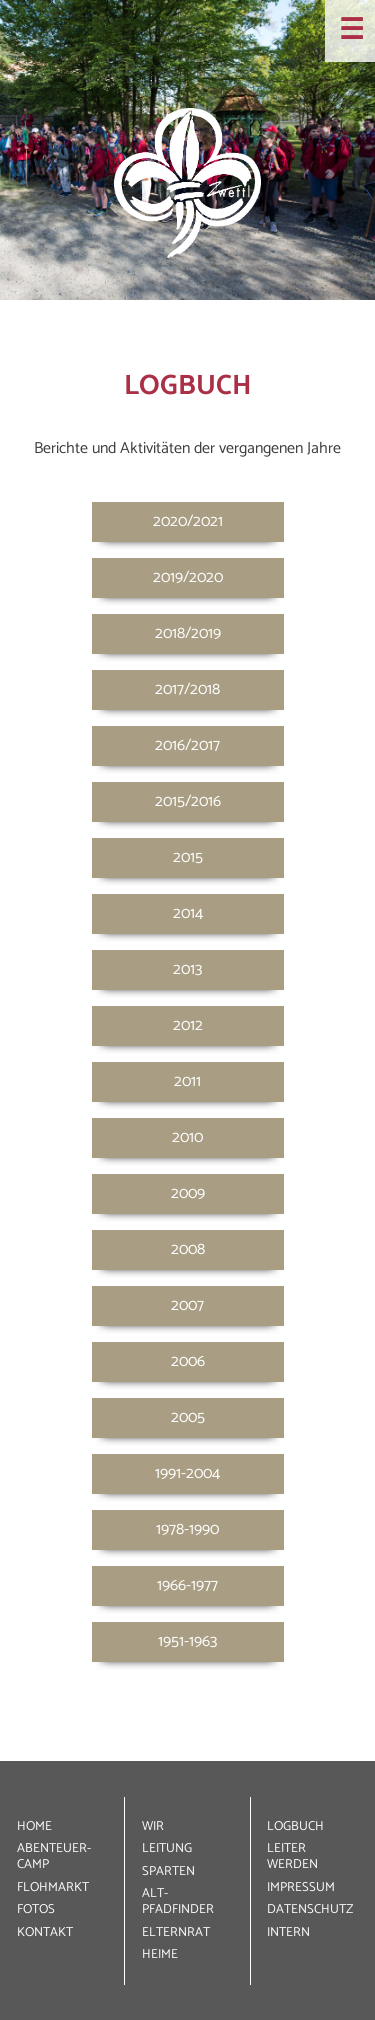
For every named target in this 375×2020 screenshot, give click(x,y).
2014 (188, 913)
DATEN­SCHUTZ (310, 1909)
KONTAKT (45, 1932)
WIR (153, 1826)
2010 (187, 1137)
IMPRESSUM (301, 1887)
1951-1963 (187, 1641)
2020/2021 (188, 521)
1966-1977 (187, 1585)
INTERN (288, 1932)
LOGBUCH (295, 1826)
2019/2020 (188, 577)
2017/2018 (187, 689)
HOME (34, 1826)
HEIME (160, 1954)
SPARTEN (168, 1871)
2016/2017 (187, 745)
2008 (188, 1249)
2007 (187, 1305)
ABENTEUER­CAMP (54, 1856)
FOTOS (36, 1909)
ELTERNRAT (176, 1932)
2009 (188, 1193)
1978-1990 (187, 1529)
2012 (188, 1025)
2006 (188, 1361)
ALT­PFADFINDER (178, 1901)
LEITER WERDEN (292, 1856)
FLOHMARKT (53, 1887)
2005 (188, 1417)
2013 (187, 969)
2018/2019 (188, 633)
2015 (188, 857)
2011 (187, 1081)
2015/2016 (188, 801)
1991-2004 (187, 1473)
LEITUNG (167, 1848)
